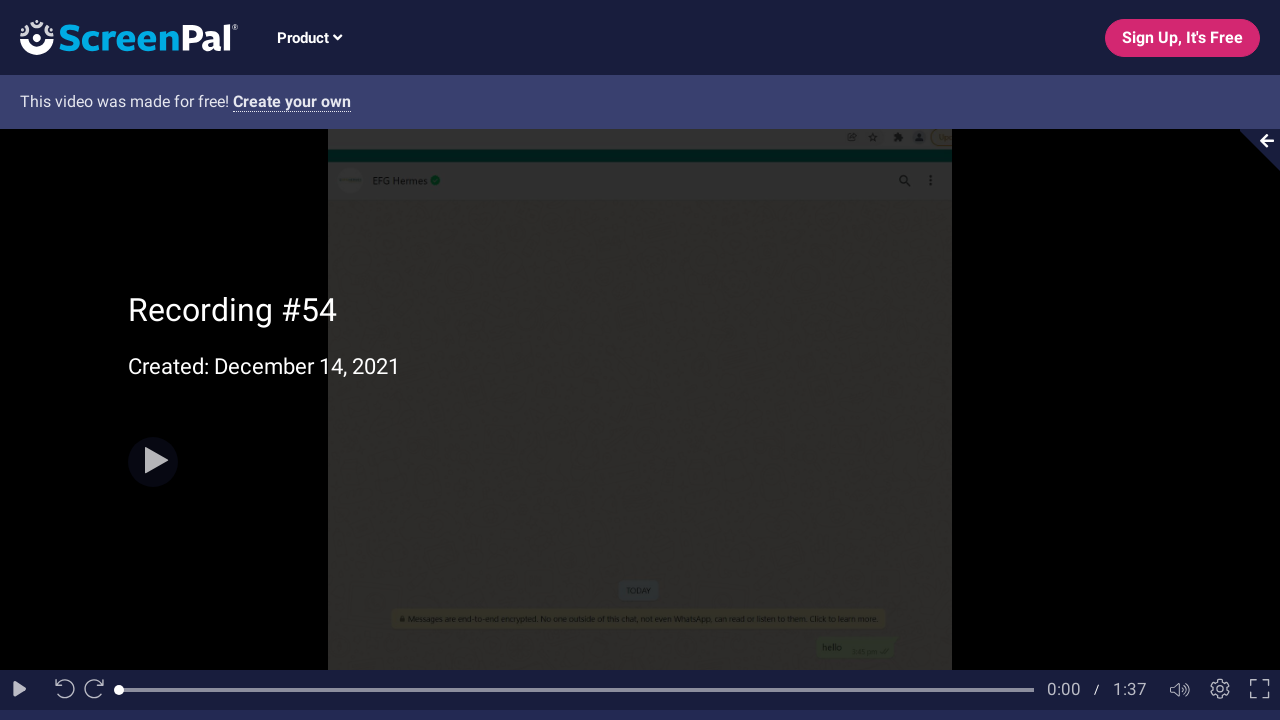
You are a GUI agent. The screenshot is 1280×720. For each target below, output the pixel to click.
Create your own (292, 101)
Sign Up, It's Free (1182, 37)
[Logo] (119, 36)
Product (309, 38)
